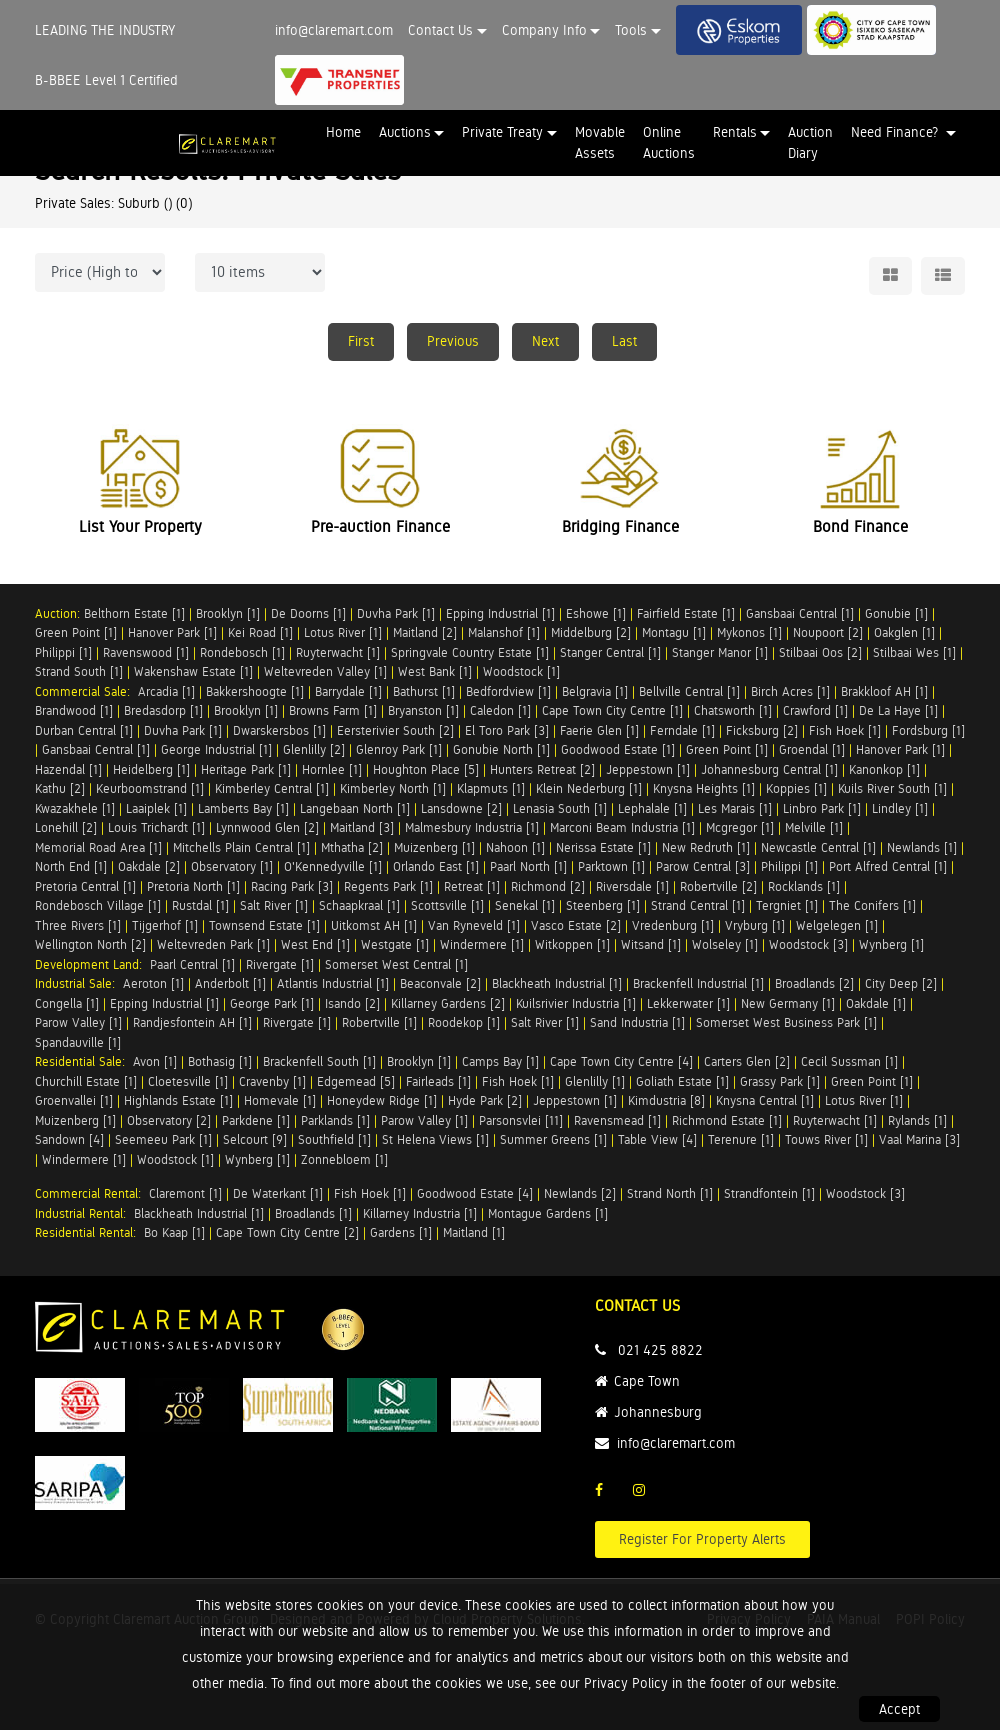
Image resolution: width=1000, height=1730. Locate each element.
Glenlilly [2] (314, 749)
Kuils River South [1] (892, 788)
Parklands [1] (335, 1120)
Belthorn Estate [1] (134, 613)
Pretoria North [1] (193, 886)
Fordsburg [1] (928, 730)
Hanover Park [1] (172, 632)
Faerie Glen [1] (599, 730)
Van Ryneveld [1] (474, 925)
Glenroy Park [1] (399, 749)
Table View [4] (657, 1139)
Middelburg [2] (591, 632)
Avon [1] (155, 1061)
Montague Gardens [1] (548, 1213)
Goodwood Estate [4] (475, 1193)
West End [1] (315, 944)
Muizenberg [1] (434, 847)
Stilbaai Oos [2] (820, 652)
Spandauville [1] (78, 1042)
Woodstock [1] (521, 671)
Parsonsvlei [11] (521, 1120)
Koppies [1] (796, 788)
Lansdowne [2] (461, 808)
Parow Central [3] (703, 866)
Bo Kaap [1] (174, 1232)
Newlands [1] (922, 847)
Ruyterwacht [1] (338, 652)
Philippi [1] (63, 652)
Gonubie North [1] (501, 749)
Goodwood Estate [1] (618, 749)
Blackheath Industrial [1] (557, 983)
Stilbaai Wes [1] (914, 652)
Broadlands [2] (814, 983)
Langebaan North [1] (355, 808)
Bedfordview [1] (508, 691)
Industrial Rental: (84, 1213)
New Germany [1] (788, 1003)
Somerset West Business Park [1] (786, 1022)
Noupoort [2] (828, 632)
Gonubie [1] (896, 613)
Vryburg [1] (755, 925)
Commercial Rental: (92, 1193)
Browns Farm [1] (333, 710)
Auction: (59, 613)
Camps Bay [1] (500, 1061)
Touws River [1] (826, 1139)
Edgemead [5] (356, 1081)
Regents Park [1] (388, 886)
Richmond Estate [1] (727, 1120)
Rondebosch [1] (242, 652)
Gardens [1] (401, 1232)
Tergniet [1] (787, 905)
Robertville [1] (379, 1022)
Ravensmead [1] (617, 1120)
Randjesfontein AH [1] (192, 1022)
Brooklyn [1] (228, 613)
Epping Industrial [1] (500, 613)
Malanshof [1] (504, 632)
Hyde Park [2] (485, 1100)
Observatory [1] (232, 866)
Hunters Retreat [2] (542, 769)
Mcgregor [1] (740, 827)
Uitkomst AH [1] (374, 925)
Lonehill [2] (66, 827)
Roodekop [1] (464, 1022)
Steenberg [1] (603, 905)
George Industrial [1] (216, 749)
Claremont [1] (185, 1193)
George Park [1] (272, 1003)
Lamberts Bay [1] (243, 808)
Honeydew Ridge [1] (382, 1100)
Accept (899, 1709)
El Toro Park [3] (507, 730)
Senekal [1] (525, 905)
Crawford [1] (815, 710)
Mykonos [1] (749, 632)
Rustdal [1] (200, 905)
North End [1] (71, 866)
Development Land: (92, 964)
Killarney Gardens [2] (448, 1003)
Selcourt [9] (255, 1139)
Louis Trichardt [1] (156, 827)
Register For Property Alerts (702, 1539)
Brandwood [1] (74, 710)
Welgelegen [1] (837, 925)
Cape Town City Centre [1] (612, 710)
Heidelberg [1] (151, 769)
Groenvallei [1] (74, 1100)
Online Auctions (669, 142)
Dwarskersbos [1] (279, 730)
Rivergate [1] (280, 964)
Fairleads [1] (438, 1081)
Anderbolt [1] (230, 983)
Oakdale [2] (149, 866)
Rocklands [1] (804, 886)
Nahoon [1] (515, 847)
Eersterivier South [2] (395, 730)
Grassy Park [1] (780, 1081)
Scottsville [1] (447, 905)
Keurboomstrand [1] (150, 788)
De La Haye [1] (898, 710)
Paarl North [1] (528, 866)
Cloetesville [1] (188, 1081)
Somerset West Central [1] (396, 964)
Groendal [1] (812, 749)
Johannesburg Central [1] (769, 769)
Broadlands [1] (313, 1213)
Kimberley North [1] (393, 788)
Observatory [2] (169, 1120)
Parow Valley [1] (78, 1022)
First (361, 341)
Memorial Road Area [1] (98, 847)
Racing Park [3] (292, 886)
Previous (453, 341)
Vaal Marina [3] (919, 1139)
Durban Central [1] (84, 730)
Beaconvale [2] (440, 983)
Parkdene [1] (256, 1120)
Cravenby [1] (272, 1081)
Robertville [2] (718, 886)
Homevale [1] (280, 1100)
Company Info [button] (544, 30)
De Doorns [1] (308, 613)
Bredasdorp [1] (163, 710)
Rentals (735, 132)
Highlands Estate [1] (178, 1100)
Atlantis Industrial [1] (333, 983)
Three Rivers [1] (78, 925)
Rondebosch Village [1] (98, 905)
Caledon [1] (500, 710)
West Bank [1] (435, 671)
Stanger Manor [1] (720, 652)
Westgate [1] (395, 944)
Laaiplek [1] (156, 808)
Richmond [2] (548, 886)
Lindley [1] (900, 808)
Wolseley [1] (725, 944)
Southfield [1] (334, 1139)
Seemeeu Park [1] (163, 1139)
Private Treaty (502, 132)
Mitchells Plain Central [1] (241, 847)
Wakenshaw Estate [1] (193, 671)
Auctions (405, 132)
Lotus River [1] (343, 632)
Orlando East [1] (436, 866)
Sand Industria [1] (637, 1022)
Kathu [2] (60, 788)
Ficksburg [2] (762, 730)
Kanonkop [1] (884, 769)
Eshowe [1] (596, 613)
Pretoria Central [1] (85, 886)
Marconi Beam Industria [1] (622, 827)
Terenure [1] (741, 1139)
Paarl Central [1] (192, 964)
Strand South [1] (79, 671)
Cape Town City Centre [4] (621, 1061)
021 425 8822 (660, 1350)
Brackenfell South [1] (319, 1061)
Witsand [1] (651, 944)
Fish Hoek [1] (845, 730)
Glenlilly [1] (595, 1081)
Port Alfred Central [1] (888, 866)
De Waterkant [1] (278, 1193)
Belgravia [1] (595, 691)
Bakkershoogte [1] (255, 691)
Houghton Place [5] (426, 769)
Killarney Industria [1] (420, 1213)
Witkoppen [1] (572, 944)
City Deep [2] (901, 983)
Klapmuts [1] (491, 788)
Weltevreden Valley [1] (325, 671)
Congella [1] (67, 1003)
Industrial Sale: (79, 983)
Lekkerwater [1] (688, 1003)
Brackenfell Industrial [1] (698, 983)
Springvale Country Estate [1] (470, 652)
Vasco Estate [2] (576, 925)
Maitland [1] (474, 1232)
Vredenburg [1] (673, 925)
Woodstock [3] (808, 944)
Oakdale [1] (876, 1003)
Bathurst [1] (424, 691)
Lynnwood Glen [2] (267, 827)
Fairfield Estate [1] (686, 613)
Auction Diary (810, 142)
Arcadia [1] (166, 691)
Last (624, 341)
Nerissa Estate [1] (603, 847)
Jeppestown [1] (648, 769)
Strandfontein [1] (769, 1193)
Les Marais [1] (735, 808)
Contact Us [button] (440, 30)
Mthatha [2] (352, 847)
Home (343, 132)
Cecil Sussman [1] (849, 1061)
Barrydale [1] (348, 691)
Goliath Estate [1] (682, 1081)
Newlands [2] (580, 1193)
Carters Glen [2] (747, 1061)
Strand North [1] (670, 1193)
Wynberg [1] (891, 944)
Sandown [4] (69, 1139)
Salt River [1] (274, 905)
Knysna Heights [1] (704, 788)
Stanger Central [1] (610, 652)
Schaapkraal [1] (359, 905)
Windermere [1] (482, 944)
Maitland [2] (425, 632)
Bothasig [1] (220, 1061)
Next (545, 341)
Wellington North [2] (90, 944)
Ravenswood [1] (146, 652)
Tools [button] (631, 30)
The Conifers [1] (872, 905)
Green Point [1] (76, 632)
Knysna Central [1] (765, 1100)
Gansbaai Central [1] (800, 613)
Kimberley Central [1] (272, 788)
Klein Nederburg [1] (589, 788)
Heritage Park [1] (246, 769)
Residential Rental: (89, 1232)
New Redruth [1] (706, 847)
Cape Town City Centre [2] (287, 1232)
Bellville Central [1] (689, 691)
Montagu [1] (674, 632)
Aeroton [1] (153, 983)
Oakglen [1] (904, 632)
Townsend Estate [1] (264, 925)
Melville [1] (814, 827)
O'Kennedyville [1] (333, 866)
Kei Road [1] (260, 632)
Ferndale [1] (682, 730)
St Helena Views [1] (435, 1139)
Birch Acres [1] (790, 691)
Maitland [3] (362, 827)
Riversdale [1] (632, 886)
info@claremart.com (334, 30)
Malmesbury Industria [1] (472, 827)
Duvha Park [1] (396, 613)
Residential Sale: (84, 1061)
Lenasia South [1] (560, 808)
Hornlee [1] (332, 769)
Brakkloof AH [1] (884, 691)
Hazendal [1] (68, 769)
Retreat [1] (472, 886)
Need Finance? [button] (896, 132)
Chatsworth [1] (733, 710)
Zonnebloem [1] (344, 1159)
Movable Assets (600, 142)
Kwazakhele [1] (75, 808)
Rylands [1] (917, 1120)
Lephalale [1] (652, 808)
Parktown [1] (611, 866)
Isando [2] (352, 1003)
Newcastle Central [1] (818, 847)
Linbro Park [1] (822, 808)
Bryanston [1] (423, 710)
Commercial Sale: (86, 691)
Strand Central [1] (698, 905)
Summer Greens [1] (553, 1139)
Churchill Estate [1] (86, 1081)
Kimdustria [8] (666, 1100)
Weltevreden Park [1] (213, 944)
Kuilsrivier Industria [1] (576, 1003)
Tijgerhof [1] (165, 925)
